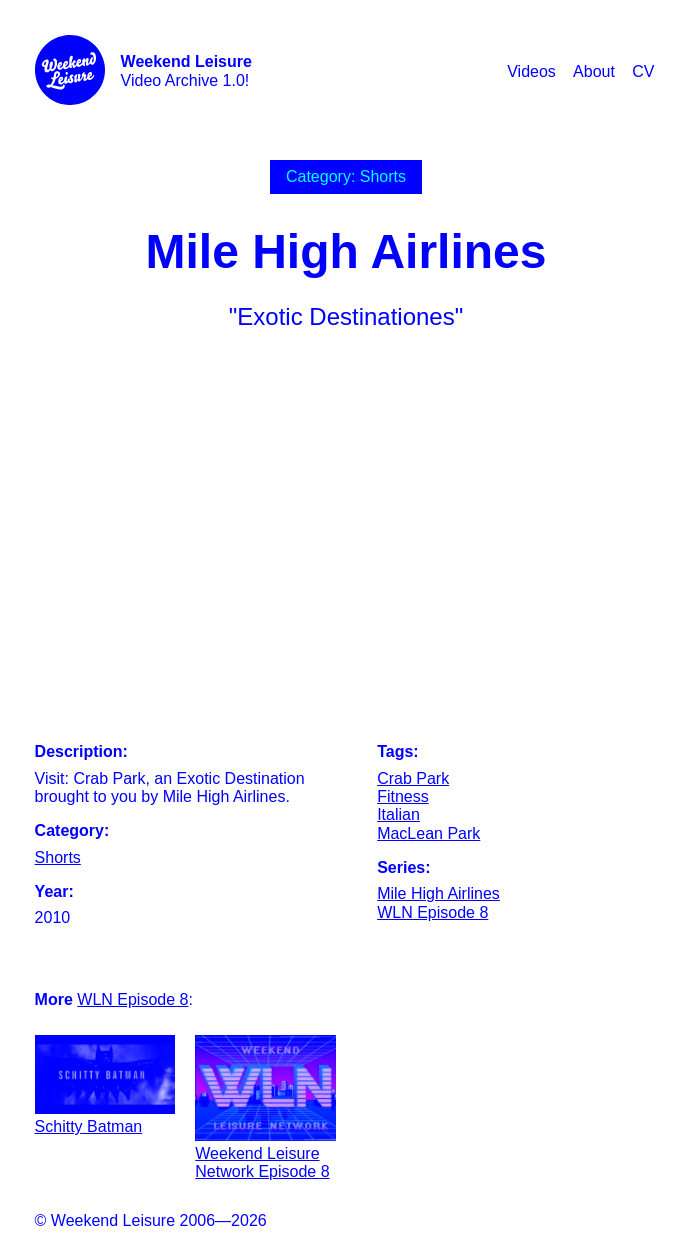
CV (643, 71)
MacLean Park (428, 833)
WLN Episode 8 (432, 912)
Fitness (403, 796)
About (594, 71)
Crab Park (413, 778)
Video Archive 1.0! (186, 70)
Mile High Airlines (438, 893)
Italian (398, 814)
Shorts (58, 857)
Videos (531, 71)
